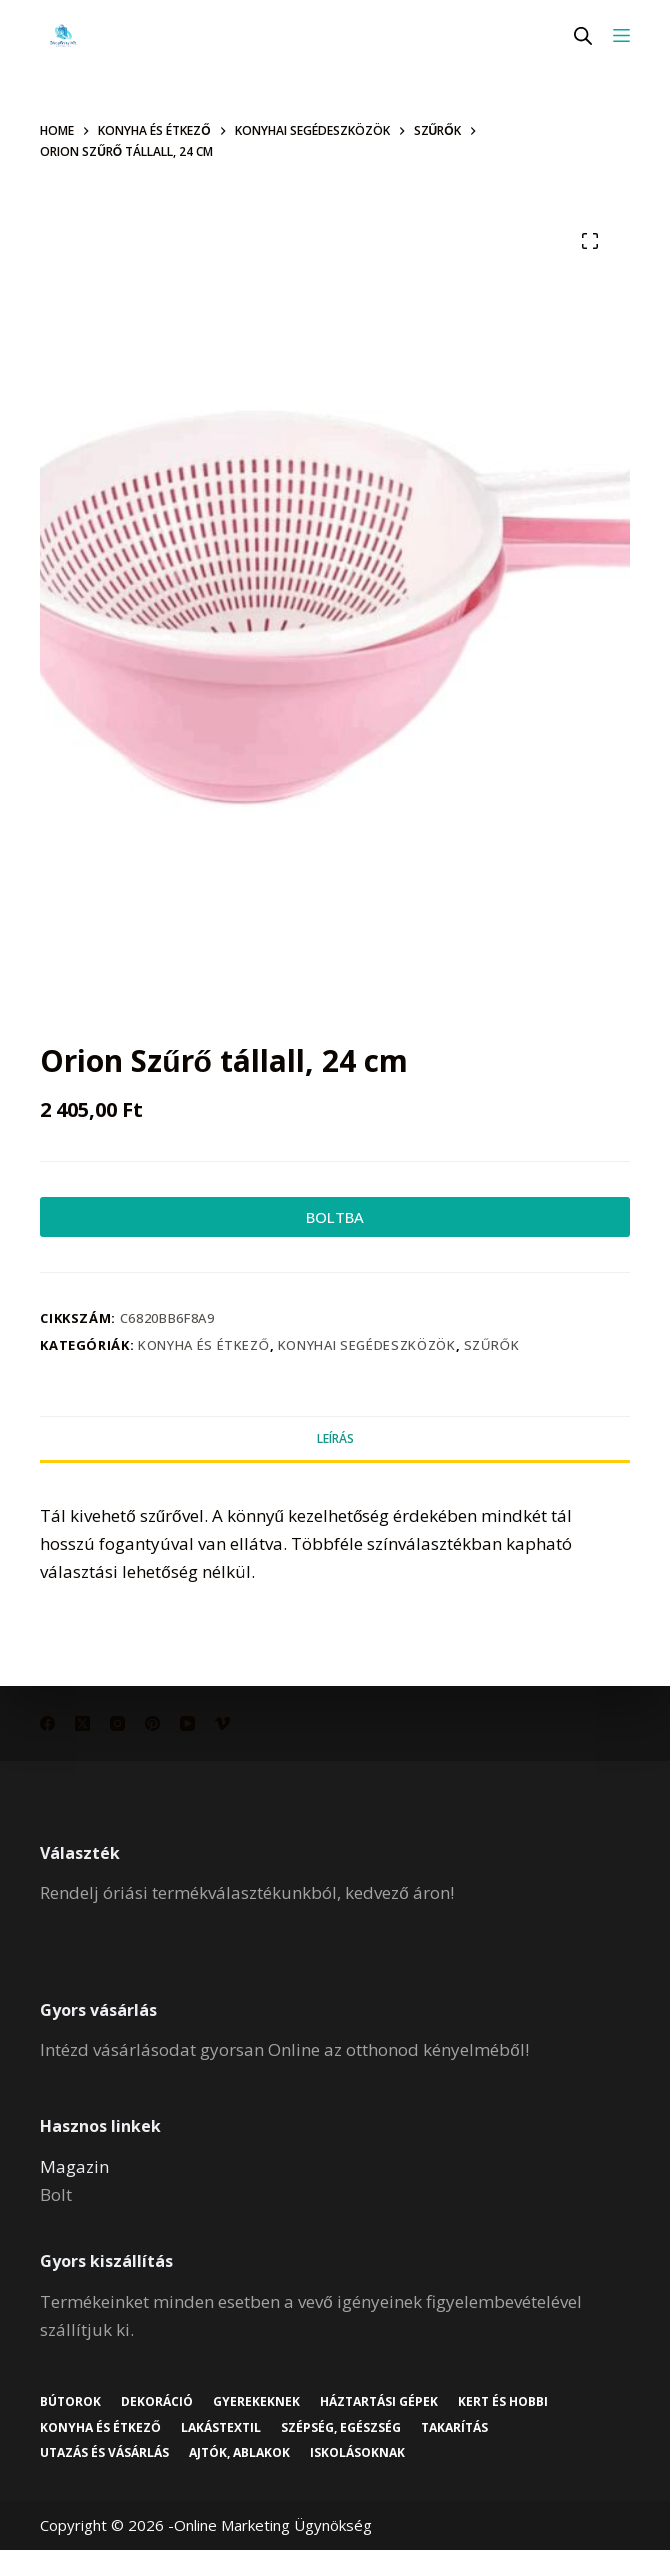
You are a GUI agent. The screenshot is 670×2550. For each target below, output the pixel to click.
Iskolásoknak (357, 2453)
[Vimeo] (222, 1723)
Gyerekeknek (256, 2402)
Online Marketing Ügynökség (273, 2525)
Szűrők (491, 1345)
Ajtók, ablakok (239, 2453)
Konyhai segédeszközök (367, 1345)
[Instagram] (117, 1723)
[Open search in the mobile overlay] (583, 35)
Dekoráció (157, 2402)
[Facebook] (47, 1723)
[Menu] (621, 35)
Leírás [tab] (335, 1438)
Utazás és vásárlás (104, 2453)
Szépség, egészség (341, 2428)
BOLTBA (335, 1217)
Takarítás (454, 2428)
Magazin (74, 2166)
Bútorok (70, 2402)
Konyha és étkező (204, 1345)
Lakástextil (221, 2428)
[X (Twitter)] (82, 1723)
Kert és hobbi (503, 2402)
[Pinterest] (152, 1723)
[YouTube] (187, 1723)
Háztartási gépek (379, 2402)
